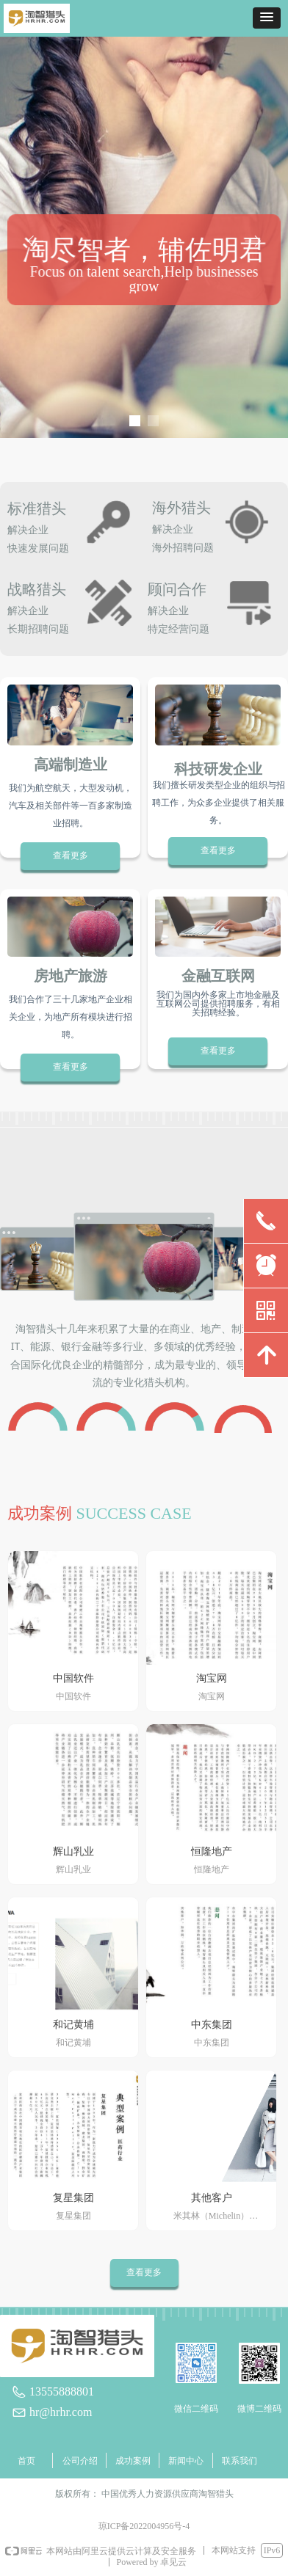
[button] (267, 18)
